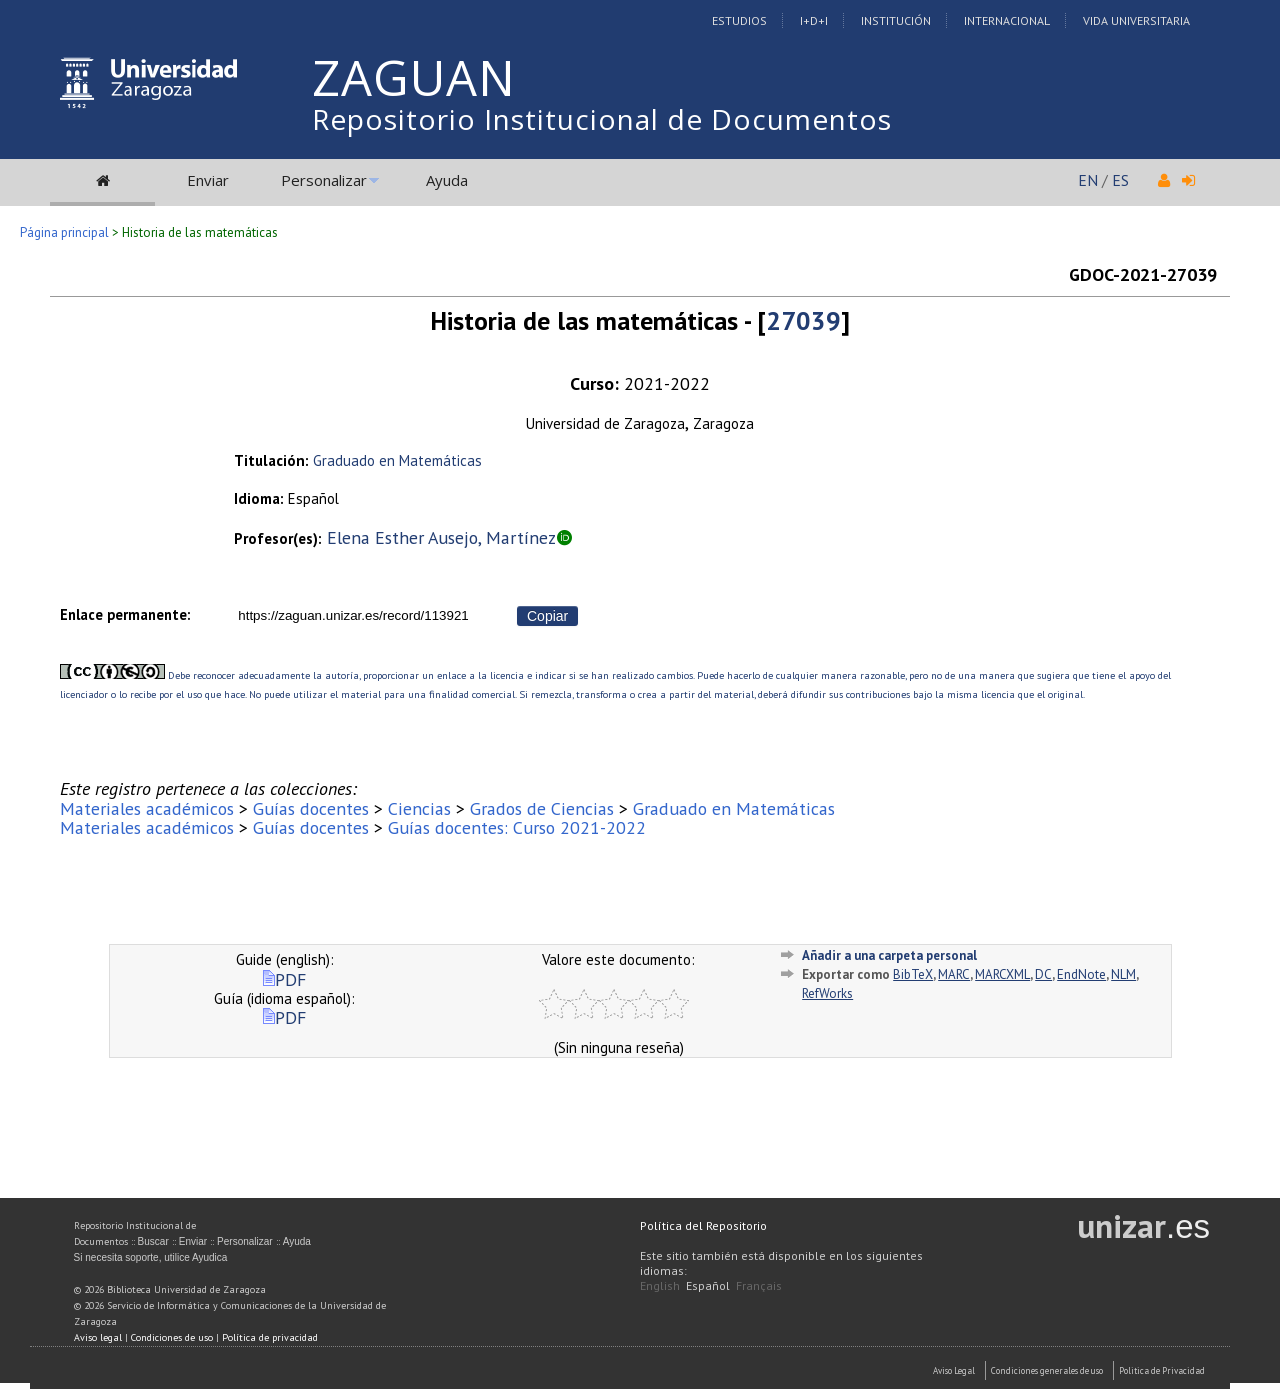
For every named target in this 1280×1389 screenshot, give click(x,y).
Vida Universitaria (1136, 20)
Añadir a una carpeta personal (889, 955)
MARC (954, 974)
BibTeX (913, 974)
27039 (803, 320)
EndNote (1081, 974)
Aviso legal (98, 1337)
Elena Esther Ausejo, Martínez (441, 537)
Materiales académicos (147, 808)
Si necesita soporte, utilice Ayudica (151, 1257)
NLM (1123, 974)
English (660, 1285)
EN (1088, 180)
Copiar (547, 616)
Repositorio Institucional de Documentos (602, 119)
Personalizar (324, 180)
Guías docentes (311, 808)
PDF (284, 979)
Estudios (739, 20)
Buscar (153, 1241)
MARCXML (1002, 974)
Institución (896, 20)
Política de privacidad (270, 1337)
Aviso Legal (954, 1370)
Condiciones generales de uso (1047, 1370)
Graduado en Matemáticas (397, 460)
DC (1043, 974)
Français (759, 1285)
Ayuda (447, 180)
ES (1120, 180)
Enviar (208, 180)
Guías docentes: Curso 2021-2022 (517, 827)
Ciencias (419, 808)
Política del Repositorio (703, 1225)
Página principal (64, 232)
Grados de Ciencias (542, 808)
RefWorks (827, 993)
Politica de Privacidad (1162, 1370)
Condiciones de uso (172, 1337)
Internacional (1007, 20)
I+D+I (814, 20)
